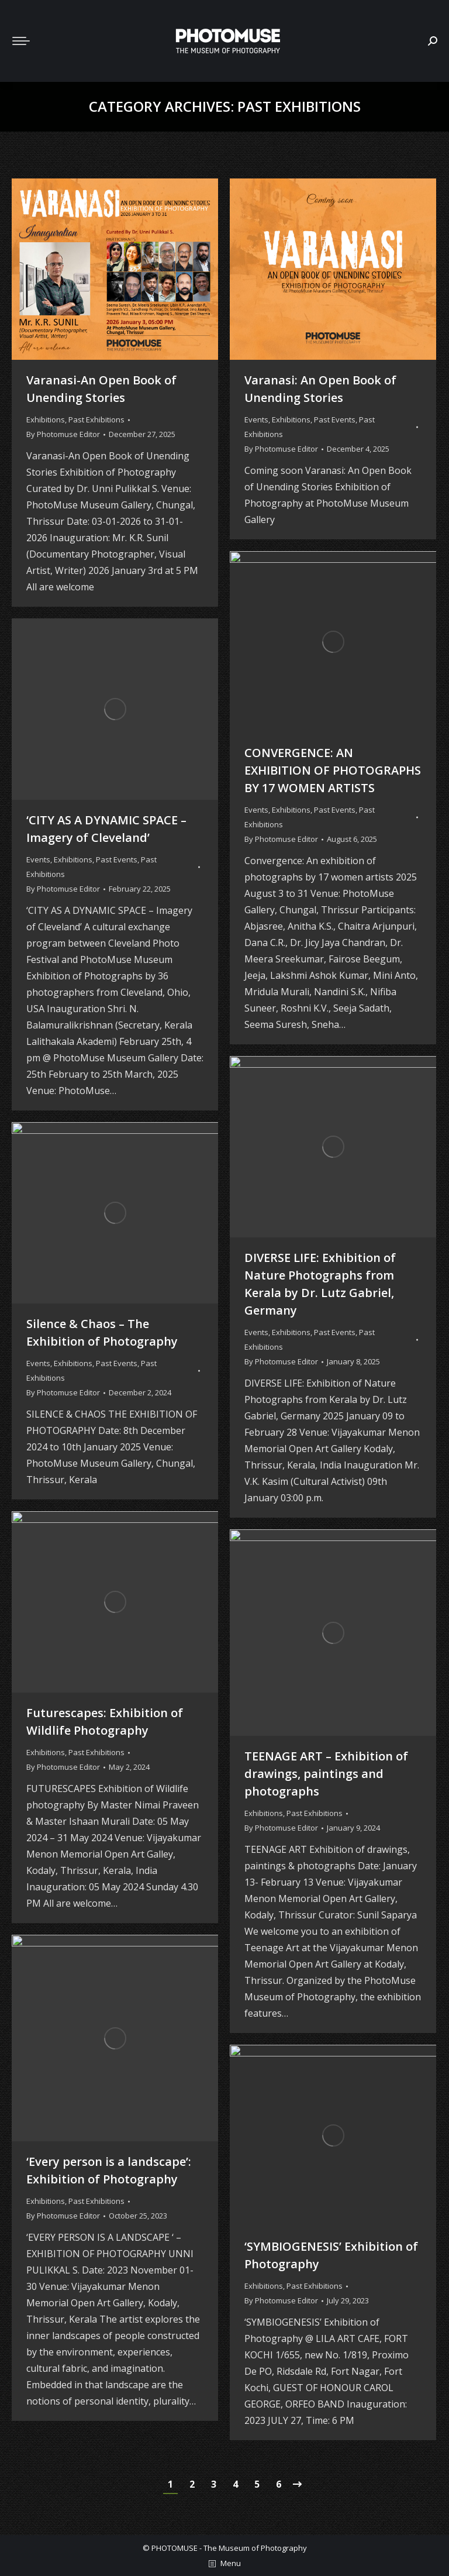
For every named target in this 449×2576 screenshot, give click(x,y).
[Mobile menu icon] (21, 41)
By (63, 434)
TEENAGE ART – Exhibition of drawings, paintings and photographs (326, 1773)
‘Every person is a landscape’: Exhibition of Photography (108, 2170)
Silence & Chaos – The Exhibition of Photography (102, 1332)
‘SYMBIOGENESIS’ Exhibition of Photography (331, 2255)
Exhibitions (45, 419)
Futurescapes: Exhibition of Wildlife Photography (104, 1721)
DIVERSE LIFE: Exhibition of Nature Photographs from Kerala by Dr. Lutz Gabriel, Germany (320, 1284)
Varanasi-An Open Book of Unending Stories (101, 388)
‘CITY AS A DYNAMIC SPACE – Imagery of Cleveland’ (106, 828)
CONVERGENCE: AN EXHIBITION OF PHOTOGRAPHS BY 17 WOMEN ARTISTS (332, 770)
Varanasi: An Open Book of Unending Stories (320, 388)
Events (256, 419)
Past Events (334, 419)
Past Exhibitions (96, 419)
